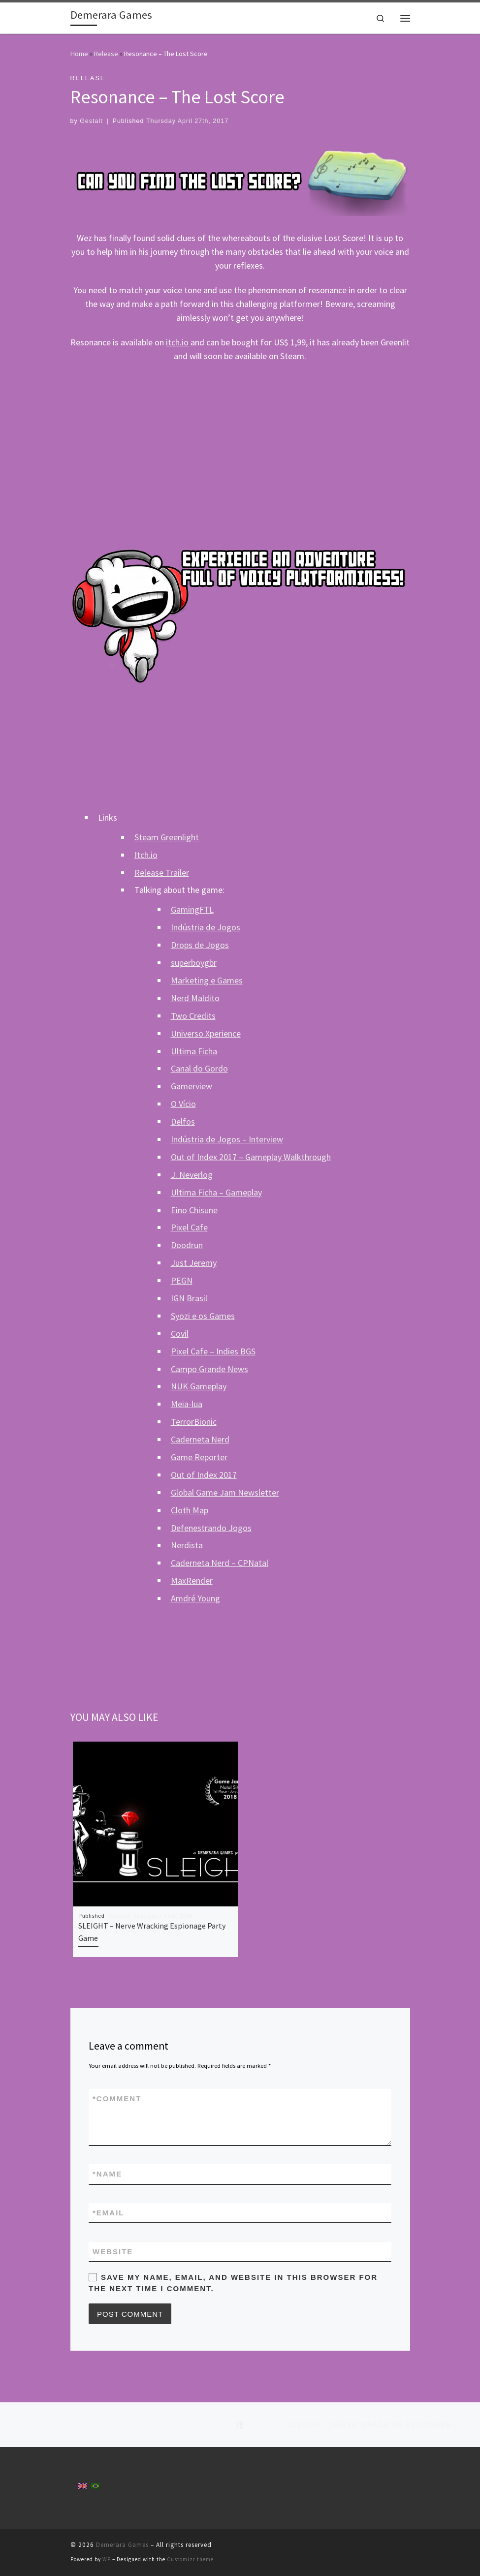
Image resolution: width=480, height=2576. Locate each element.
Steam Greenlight (166, 837)
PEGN (181, 1280)
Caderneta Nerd (200, 1439)
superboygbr (194, 962)
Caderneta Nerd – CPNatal (219, 1562)
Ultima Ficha (194, 1051)
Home (79, 53)
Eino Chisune (194, 1210)
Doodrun (187, 1245)
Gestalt (91, 121)
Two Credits (193, 1015)
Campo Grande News (209, 1369)
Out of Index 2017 (204, 1474)
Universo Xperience (206, 1033)
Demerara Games (122, 2545)
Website (113, 2251)
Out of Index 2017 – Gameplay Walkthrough (251, 1157)
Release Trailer (161, 872)
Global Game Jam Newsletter (225, 1492)
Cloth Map (189, 1510)
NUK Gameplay (198, 1386)
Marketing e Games (207, 980)
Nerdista (187, 1545)
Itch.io (146, 854)
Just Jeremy (194, 1262)
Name (107, 2173)
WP (106, 2559)
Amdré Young (195, 1598)
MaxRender (192, 1580)
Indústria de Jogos (205, 927)
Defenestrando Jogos (211, 1527)
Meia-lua (186, 1404)
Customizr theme (190, 2559)
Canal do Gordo (199, 1068)
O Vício (183, 1103)
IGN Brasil (189, 1298)
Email (109, 2212)
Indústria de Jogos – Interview (227, 1139)
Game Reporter (199, 1457)
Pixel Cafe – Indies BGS (213, 1351)
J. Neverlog (192, 1174)
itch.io (177, 342)
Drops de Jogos (200, 945)
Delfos (183, 1121)
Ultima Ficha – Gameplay (216, 1192)
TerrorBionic (194, 1421)
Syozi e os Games (203, 1315)
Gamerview (191, 1086)
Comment (117, 2098)
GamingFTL (192, 909)
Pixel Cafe (189, 1227)
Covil (180, 1333)
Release (106, 53)
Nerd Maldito (195, 998)
